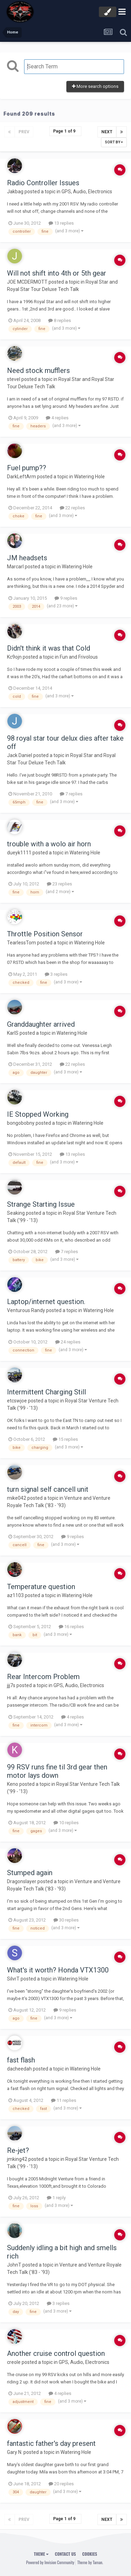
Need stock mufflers (38, 370)
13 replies (61, 223)
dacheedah (19, 2069)
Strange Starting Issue (41, 1204)
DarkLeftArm (21, 476)
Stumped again (29, 1873)
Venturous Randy (26, 1310)
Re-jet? (18, 2150)
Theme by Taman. (90, 2562)
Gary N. (14, 2452)
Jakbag (15, 191)
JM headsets (27, 558)
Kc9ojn (14, 657)
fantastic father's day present (51, 2443)
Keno (12, 1784)
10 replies (66, 1822)
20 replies (61, 2483)
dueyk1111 (19, 852)
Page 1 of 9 (65, 131)
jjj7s (11, 1685)
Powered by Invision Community (50, 2562)
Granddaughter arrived (41, 1024)
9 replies (65, 598)
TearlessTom (21, 942)
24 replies (67, 1342)
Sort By (114, 142)
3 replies (56, 974)
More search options (95, 86)
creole (14, 2362)
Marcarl (15, 566)
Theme (41, 2554)
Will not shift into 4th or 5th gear (56, 273)
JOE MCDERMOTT (27, 282)
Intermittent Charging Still (46, 1392)
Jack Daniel (19, 755)
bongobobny (21, 1123)
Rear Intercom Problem (43, 1676)
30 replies (66, 1920)
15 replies (65, 1439)
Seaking (16, 1213)
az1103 (15, 1595)
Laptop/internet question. (46, 1301)
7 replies (71, 793)
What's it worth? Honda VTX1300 (58, 1970)
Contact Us (65, 2554)
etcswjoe (17, 1400)
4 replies (57, 417)
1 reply (56, 2197)
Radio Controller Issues (43, 183)
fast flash (21, 2060)
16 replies (71, 1626)
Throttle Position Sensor (45, 934)
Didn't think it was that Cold (48, 648)
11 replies (63, 2100)
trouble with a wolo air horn (49, 844)
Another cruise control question (56, 2353)
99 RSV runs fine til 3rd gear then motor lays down (57, 1771)
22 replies (72, 507)
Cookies (89, 2554)
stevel (13, 379)
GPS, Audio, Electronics (86, 191)
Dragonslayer (21, 1881)
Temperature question (41, 1586)
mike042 (16, 1498)
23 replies (59, 883)
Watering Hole (89, 476)
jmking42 (17, 2159)
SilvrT (13, 1979)
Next (106, 131)
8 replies (59, 320)
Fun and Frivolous (79, 657)
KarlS (13, 1033)
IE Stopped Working (37, 1114)
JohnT (14, 2265)
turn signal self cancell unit (47, 1489)
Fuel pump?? (26, 468)
